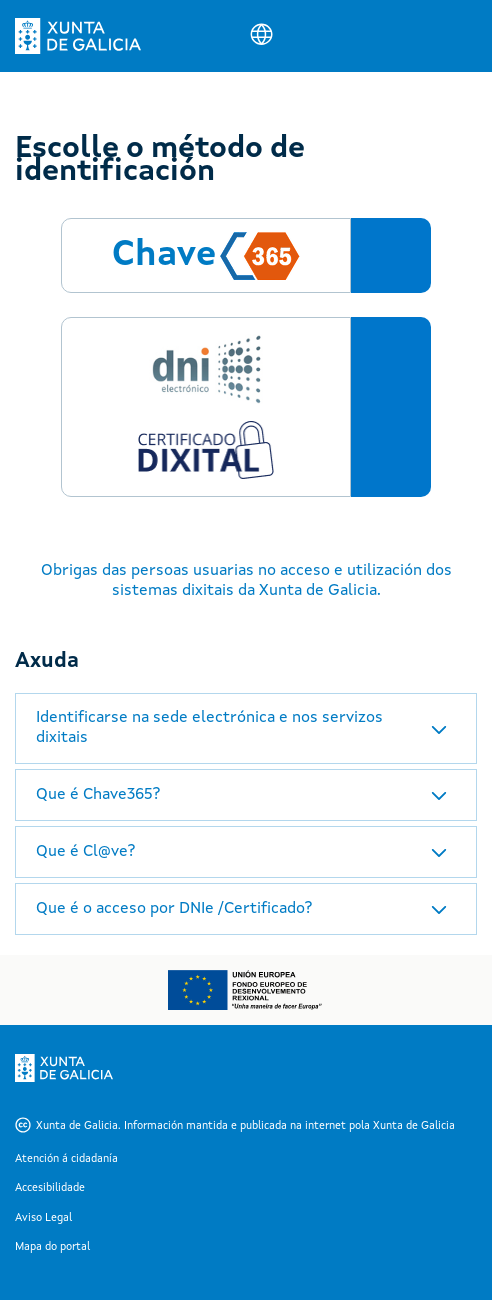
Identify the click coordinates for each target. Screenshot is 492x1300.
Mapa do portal (52, 1247)
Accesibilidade (50, 1188)
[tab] (246, 728)
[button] (246, 728)
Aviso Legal (43, 1218)
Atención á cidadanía (66, 1159)
